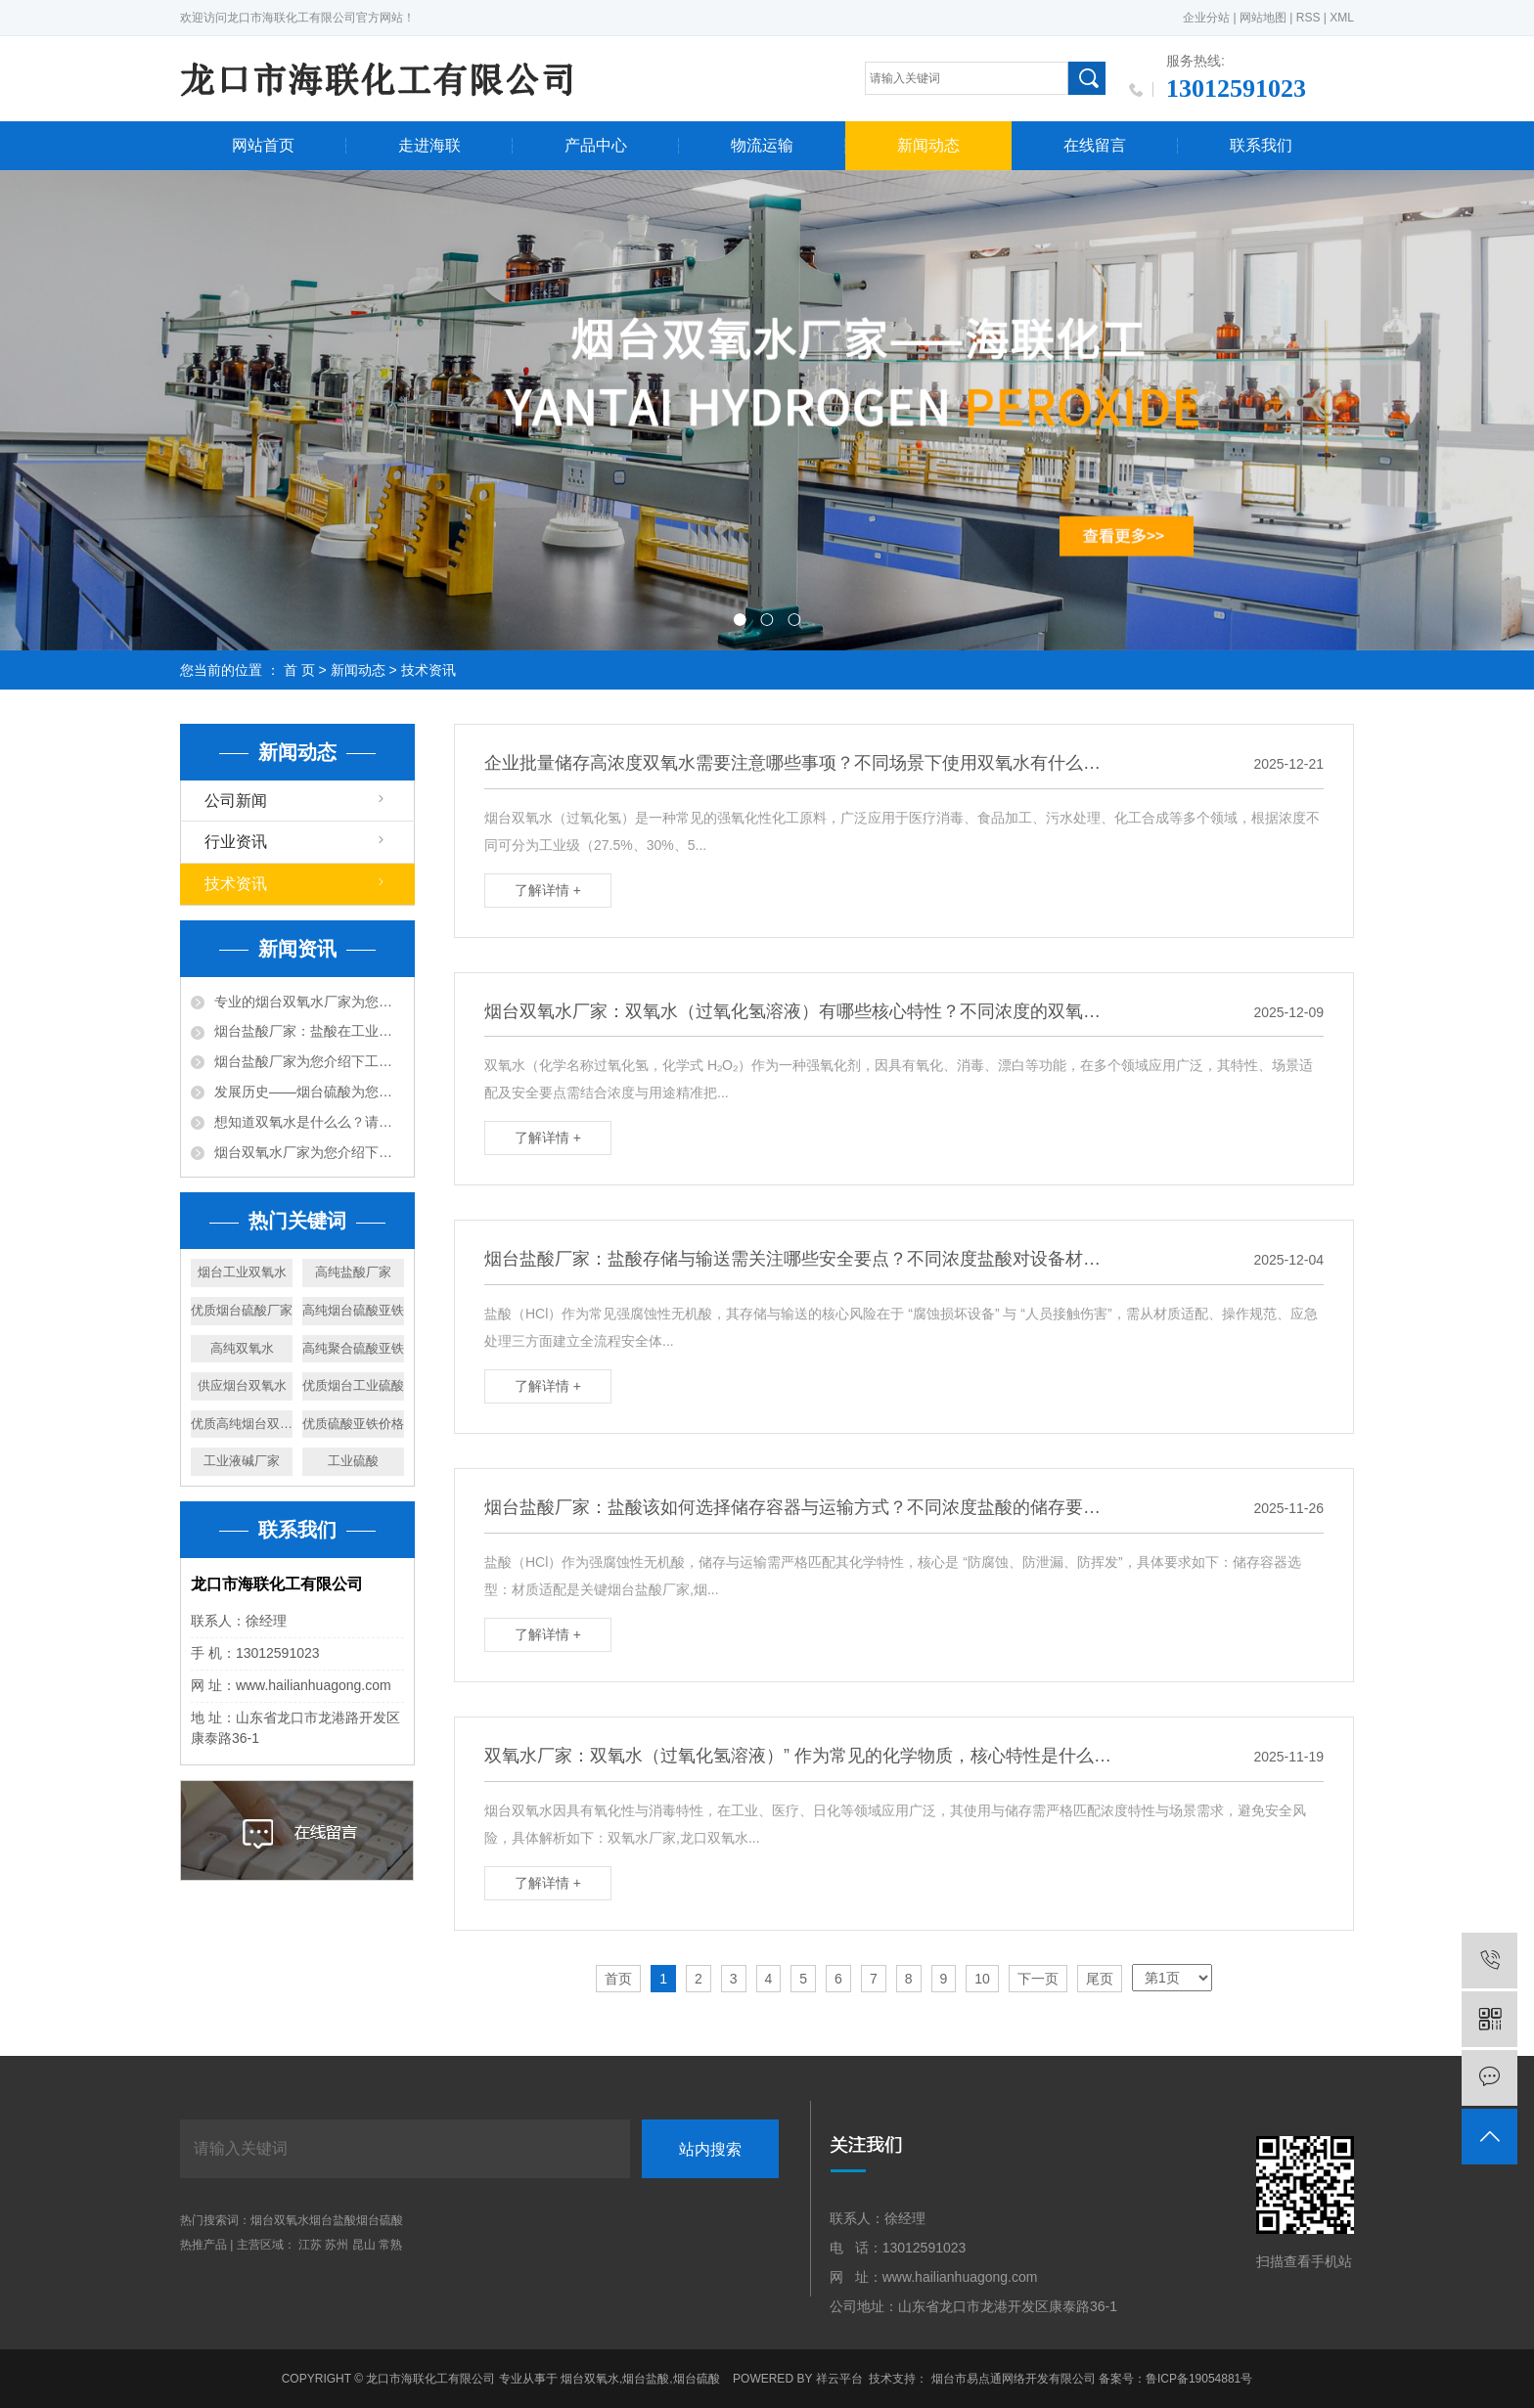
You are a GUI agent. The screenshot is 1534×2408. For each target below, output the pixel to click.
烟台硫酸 (379, 2220)
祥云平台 (839, 2379)
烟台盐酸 (332, 2220)
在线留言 (1094, 145)
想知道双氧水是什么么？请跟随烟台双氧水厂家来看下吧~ (309, 1122)
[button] (739, 619)
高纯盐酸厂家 (353, 1272)
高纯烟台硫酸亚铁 (353, 1310)
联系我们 (1261, 145)
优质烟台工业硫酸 (353, 1385)
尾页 (1099, 1978)
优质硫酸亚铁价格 (353, 1423)
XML (1342, 17)
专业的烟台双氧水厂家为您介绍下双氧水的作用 (309, 1001)
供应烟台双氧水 (242, 1385)
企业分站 (1206, 17)
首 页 (299, 670)
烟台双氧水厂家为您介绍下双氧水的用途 (309, 1152)
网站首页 (263, 145)
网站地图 (1263, 17)
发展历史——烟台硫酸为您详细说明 (309, 1091)
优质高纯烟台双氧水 (242, 1423)
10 (982, 1978)
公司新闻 (235, 800)
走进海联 (429, 145)
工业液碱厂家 (241, 1460)
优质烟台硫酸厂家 (242, 1310)
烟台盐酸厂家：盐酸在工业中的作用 (309, 1031)
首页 (618, 1978)
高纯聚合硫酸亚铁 (353, 1348)
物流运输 (762, 145)
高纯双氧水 (242, 1348)
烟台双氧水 (279, 2220)
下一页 (1038, 1978)
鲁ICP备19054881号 (1199, 2379)
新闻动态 (928, 145)
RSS (1308, 17)
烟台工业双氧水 (242, 1272)
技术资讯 (428, 670)
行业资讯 (235, 841)
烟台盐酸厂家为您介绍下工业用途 (309, 1061)
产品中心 (595, 145)
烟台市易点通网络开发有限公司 (1013, 2379)
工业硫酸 (353, 1460)
